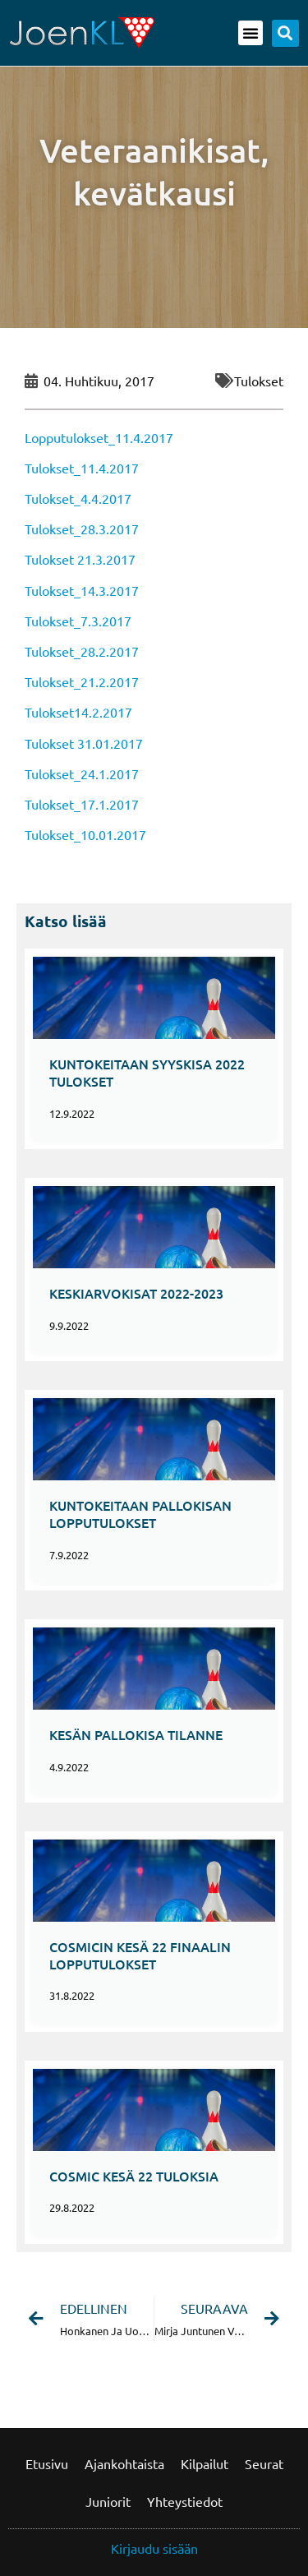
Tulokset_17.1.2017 (82, 804)
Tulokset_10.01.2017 (85, 834)
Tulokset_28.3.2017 (82, 528)
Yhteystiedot (185, 2501)
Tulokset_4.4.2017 (78, 498)
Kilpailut (204, 2463)
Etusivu (46, 2463)
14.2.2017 (103, 712)
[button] (250, 33)
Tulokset (258, 380)
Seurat (264, 2463)
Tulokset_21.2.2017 (82, 681)
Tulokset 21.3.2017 (80, 559)
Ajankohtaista (124, 2463)
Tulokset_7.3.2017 (78, 620)
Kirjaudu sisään (154, 2548)
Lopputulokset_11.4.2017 (99, 437)
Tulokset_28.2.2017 (82, 651)
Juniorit (108, 2501)
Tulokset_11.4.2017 (82, 467)
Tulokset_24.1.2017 (82, 773)
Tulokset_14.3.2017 (82, 590)
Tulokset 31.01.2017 (84, 743)
